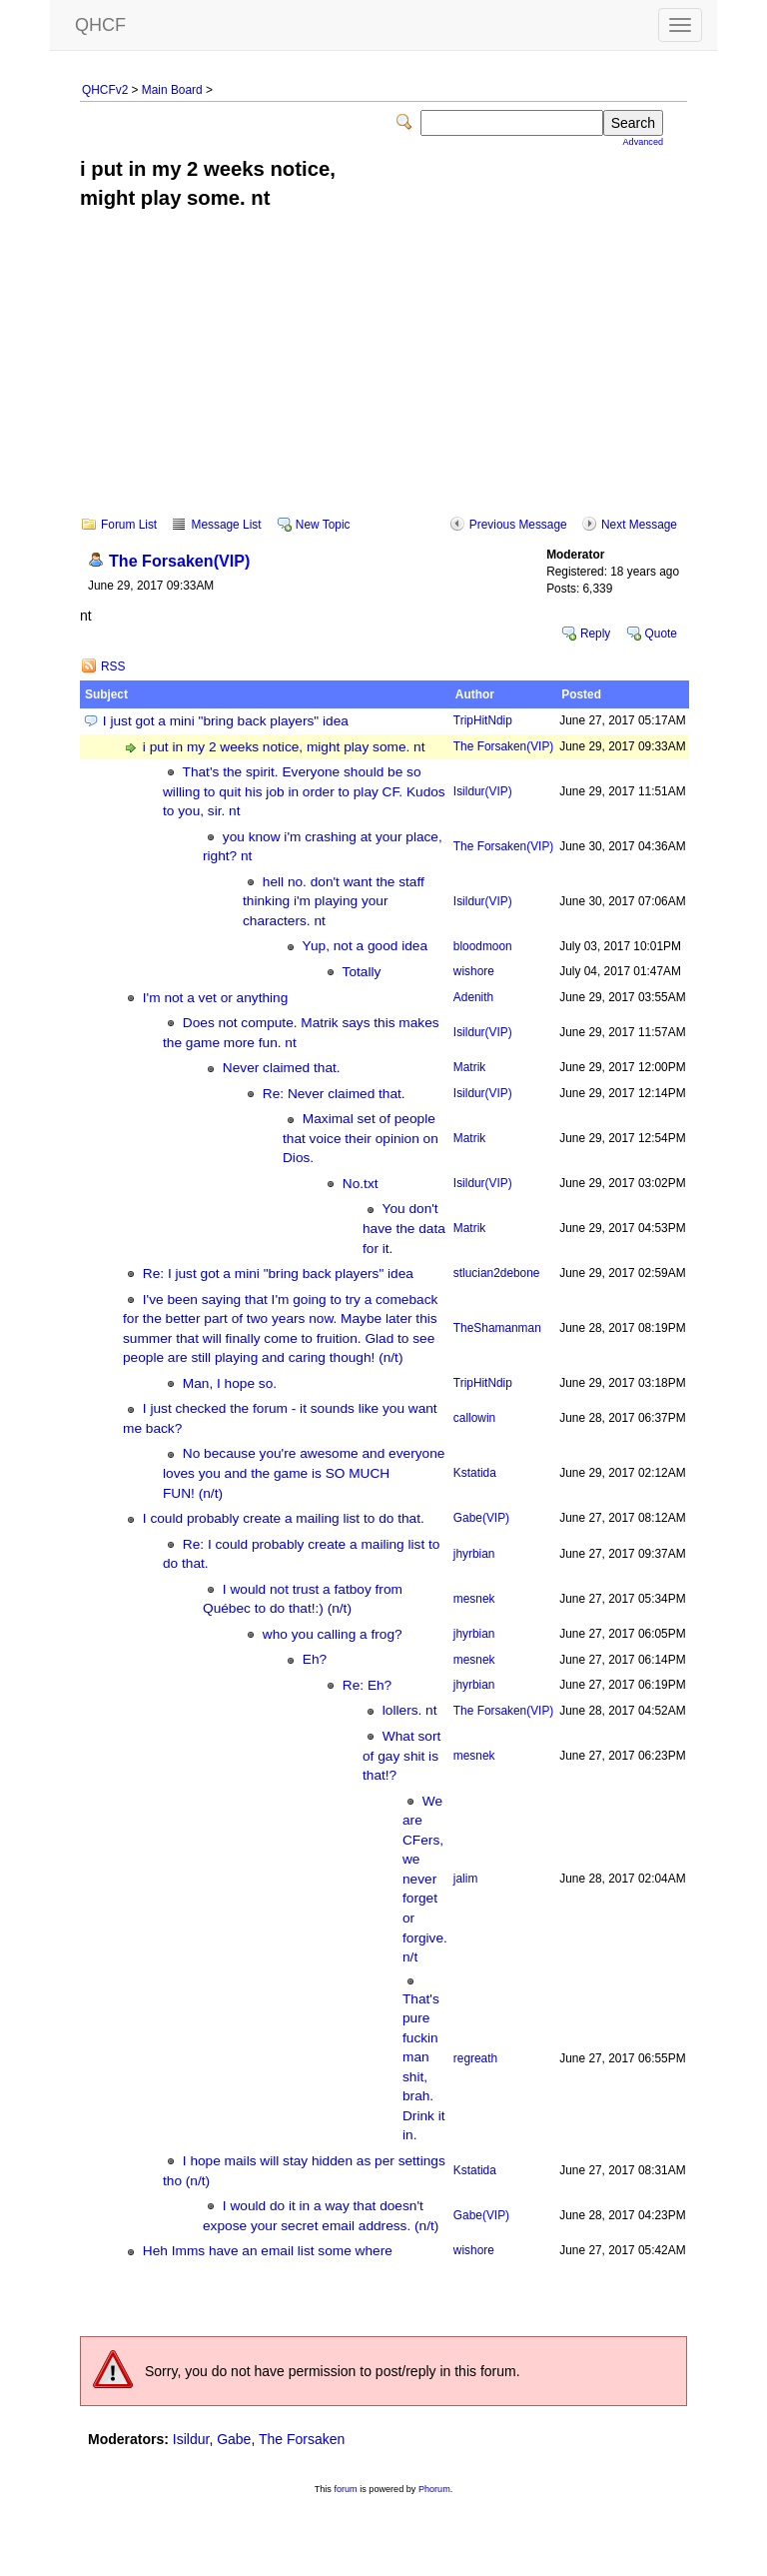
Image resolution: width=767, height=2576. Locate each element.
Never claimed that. (282, 1067)
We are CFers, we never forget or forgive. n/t (424, 1879)
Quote (661, 634)
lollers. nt (410, 1710)
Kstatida (474, 1473)
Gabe (481, 1518)
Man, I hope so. (230, 1383)
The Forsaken (179, 561)
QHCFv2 (105, 90)
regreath (475, 2058)
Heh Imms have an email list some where (267, 2250)
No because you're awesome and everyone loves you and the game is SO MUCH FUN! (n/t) (303, 1473)
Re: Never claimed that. (334, 1093)
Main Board (172, 90)
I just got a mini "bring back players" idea (226, 720)
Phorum (434, 2489)
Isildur (482, 791)
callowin (474, 1418)
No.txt (361, 1183)
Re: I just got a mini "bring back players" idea (278, 1273)
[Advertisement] (383, 377)
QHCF (100, 25)
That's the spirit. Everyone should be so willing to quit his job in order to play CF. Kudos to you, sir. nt (304, 791)
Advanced (643, 142)
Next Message (639, 525)
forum (345, 2489)
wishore (473, 971)
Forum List (129, 525)
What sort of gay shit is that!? (401, 1756)
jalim (465, 1879)
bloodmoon (482, 946)
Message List (226, 525)
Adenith (473, 997)
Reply (595, 634)
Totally (362, 971)
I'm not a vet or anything (215, 997)
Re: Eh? (367, 1685)
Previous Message (518, 525)
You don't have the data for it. (404, 1228)
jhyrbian (474, 1554)
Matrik (469, 1067)
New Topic (323, 525)
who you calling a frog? (332, 1634)
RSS (113, 666)
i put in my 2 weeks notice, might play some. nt (284, 746)
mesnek (474, 1599)
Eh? (315, 1659)
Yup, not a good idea (365, 945)
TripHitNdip (482, 720)
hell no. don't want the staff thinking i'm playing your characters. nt (333, 901)
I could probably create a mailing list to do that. (283, 1518)
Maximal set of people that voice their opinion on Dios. (360, 1138)
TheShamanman (497, 1328)
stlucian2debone (496, 1273)
